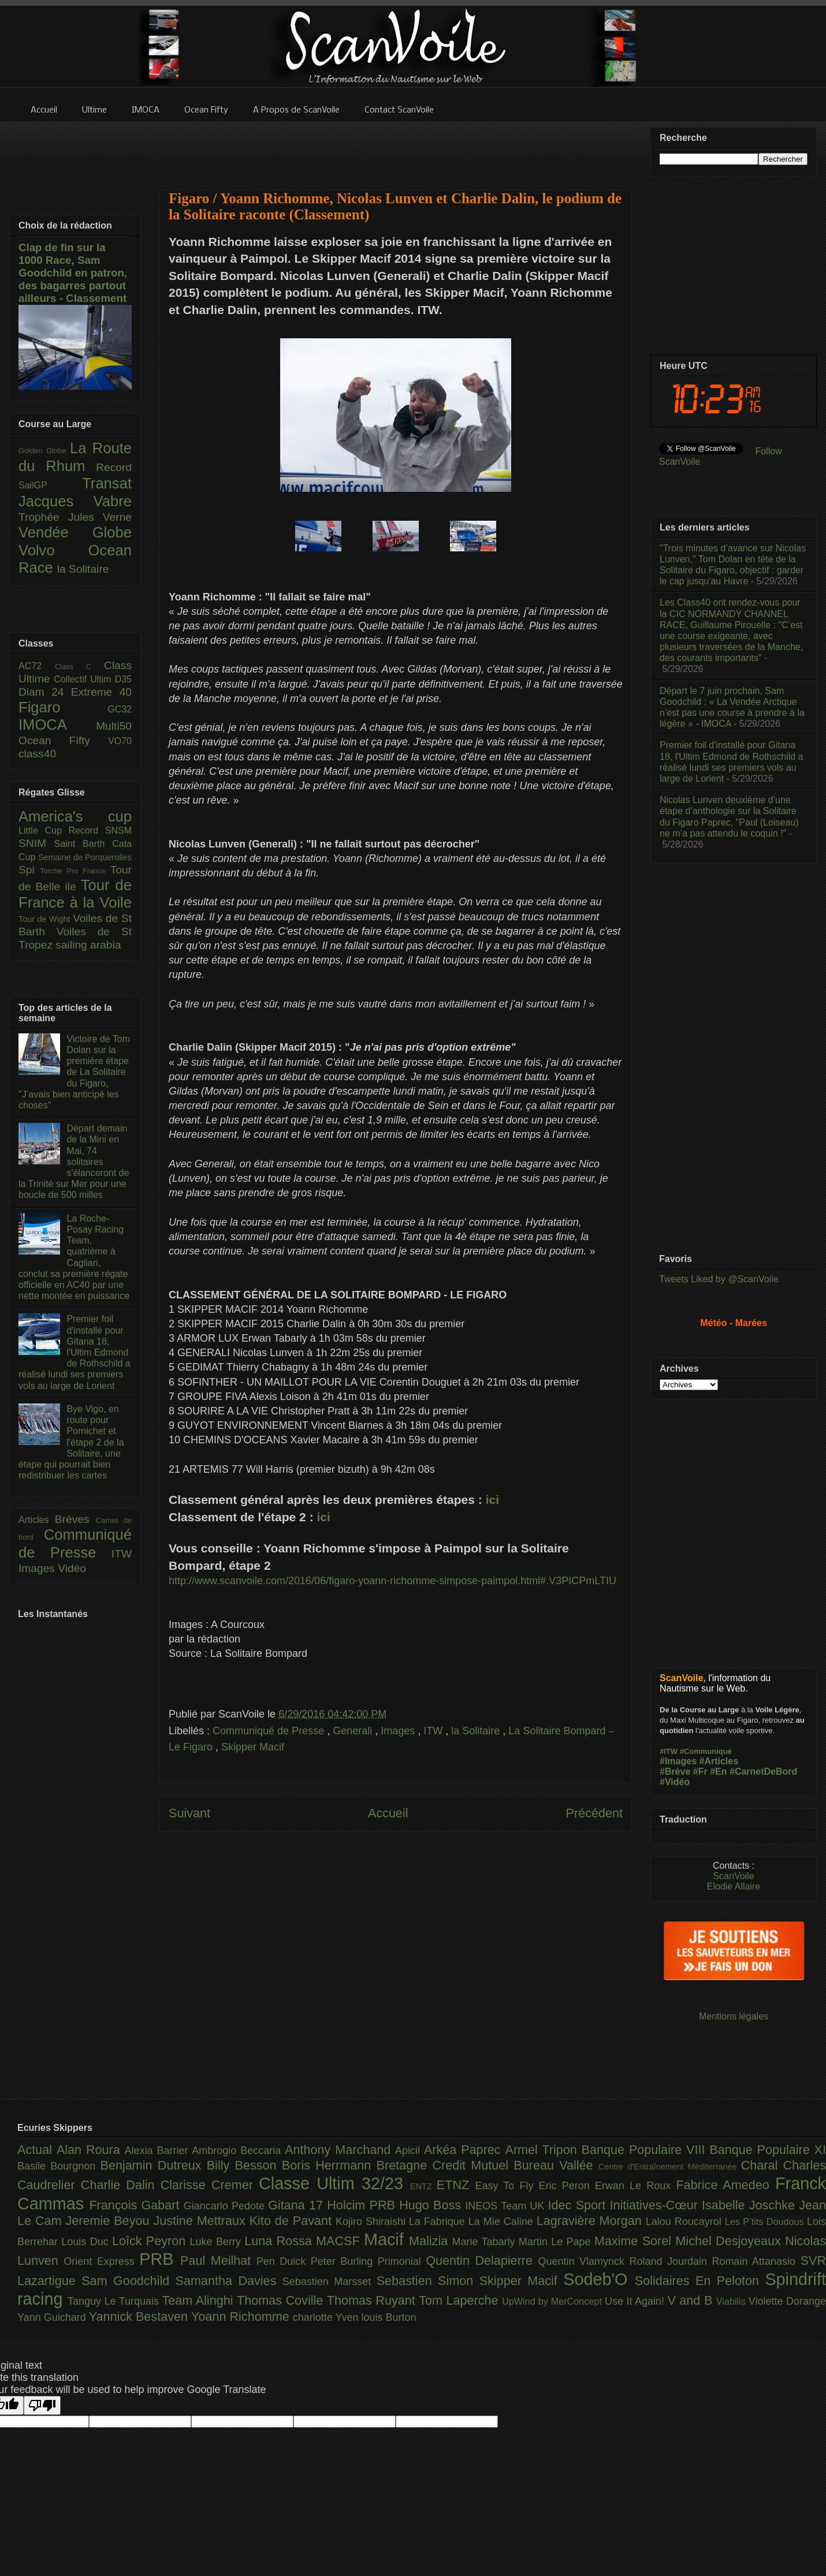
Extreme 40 (101, 692)
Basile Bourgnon (59, 2166)
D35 (123, 679)
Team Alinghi (199, 2300)
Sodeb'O (599, 2279)
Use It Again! (636, 2301)
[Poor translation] (42, 2405)
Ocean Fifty (63, 740)
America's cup (75, 816)
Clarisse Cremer (210, 2185)
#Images (678, 1761)
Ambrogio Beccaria (238, 2150)
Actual (37, 2149)
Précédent (594, 1813)
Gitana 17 (297, 2205)
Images (399, 1731)
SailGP (50, 485)
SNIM (36, 843)
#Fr (700, 1771)
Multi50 (114, 726)
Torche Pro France (75, 871)
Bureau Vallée (556, 2165)
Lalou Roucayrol (685, 2221)
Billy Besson (244, 2165)
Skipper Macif (252, 1747)
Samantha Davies (229, 2280)
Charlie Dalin (121, 2185)
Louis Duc (86, 2242)
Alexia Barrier (158, 2150)
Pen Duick (283, 2261)
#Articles (719, 1761)
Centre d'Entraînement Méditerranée (669, 2166)
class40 (37, 754)
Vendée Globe (75, 532)
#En (718, 1771)
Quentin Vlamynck (584, 2261)
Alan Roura (91, 2149)
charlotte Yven (327, 2317)
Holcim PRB (363, 2205)
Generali (354, 1731)
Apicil (409, 2150)
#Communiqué (706, 1751)
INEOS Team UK (506, 2206)
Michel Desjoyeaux (730, 2241)
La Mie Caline (502, 2221)
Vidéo (72, 1568)
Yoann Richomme (242, 2316)
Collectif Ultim (84, 679)
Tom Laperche (460, 2300)
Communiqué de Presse (270, 1731)
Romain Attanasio (756, 2261)
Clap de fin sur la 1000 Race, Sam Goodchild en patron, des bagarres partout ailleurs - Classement (72, 272)
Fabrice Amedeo (725, 2185)
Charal (762, 2165)
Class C (79, 666)
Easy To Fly (506, 2186)
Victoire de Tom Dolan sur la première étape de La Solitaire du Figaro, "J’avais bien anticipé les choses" (74, 1072)
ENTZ (423, 2186)
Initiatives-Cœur (655, 2205)
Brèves (75, 1519)
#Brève (675, 1771)
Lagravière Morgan (591, 2220)
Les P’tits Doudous (766, 2221)
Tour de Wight (45, 919)
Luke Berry (217, 2242)
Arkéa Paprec (464, 2149)
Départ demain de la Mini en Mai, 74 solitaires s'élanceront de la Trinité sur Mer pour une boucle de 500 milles (73, 1161)
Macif (386, 2239)
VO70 (120, 741)
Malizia (430, 2241)
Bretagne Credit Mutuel (445, 2165)
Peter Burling (344, 2261)
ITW (434, 1731)
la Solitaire (477, 1731)
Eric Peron (567, 2186)
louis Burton (388, 2317)
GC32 (119, 709)
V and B (691, 2300)
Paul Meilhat (218, 2260)
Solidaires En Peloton (700, 2280)
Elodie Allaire (734, 1886)
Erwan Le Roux (635, 2186)
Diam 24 (44, 692)
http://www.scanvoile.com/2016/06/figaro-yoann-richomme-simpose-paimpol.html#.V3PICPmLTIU (392, 1580)
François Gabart (136, 2205)
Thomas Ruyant (373, 2300)
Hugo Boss (432, 2205)
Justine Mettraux (201, 2220)
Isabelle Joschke (750, 2205)
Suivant (189, 1813)
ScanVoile (733, 1876)
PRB (159, 2259)
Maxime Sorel (635, 2241)
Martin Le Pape (556, 2242)
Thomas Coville (282, 2300)
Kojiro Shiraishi (372, 2221)
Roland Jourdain (671, 2261)
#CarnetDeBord (763, 1771)
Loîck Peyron (151, 2241)
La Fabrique (438, 2221)
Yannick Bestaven (140, 2316)
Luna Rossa (280, 2241)
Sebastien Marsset (329, 2281)
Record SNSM (100, 830)
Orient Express (101, 2261)
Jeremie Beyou (109, 2220)
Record (114, 467)
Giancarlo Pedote (226, 2206)
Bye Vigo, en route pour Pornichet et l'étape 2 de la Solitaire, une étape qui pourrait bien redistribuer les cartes (71, 1442)
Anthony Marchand (340, 2149)
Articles (36, 1520)
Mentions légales (733, 2016)
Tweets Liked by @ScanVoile (719, 1279)
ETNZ (456, 2185)
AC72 (36, 666)
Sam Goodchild (128, 2280)
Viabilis (732, 2301)
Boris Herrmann (329, 2165)
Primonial (402, 2261)
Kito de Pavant (293, 2220)
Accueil (388, 1813)
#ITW (669, 1751)
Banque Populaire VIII (646, 2149)
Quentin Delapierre (482, 2260)
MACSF (340, 2241)
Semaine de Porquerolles (85, 857)
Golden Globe (44, 450)
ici (492, 1499)
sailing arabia (88, 945)
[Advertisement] (396, 148)
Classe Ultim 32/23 (334, 2183)
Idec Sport (579, 2205)
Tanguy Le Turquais (115, 2301)
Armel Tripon (543, 2149)
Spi (29, 870)
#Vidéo (675, 1782)
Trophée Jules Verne (75, 517)
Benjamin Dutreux (154, 2165)
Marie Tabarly (485, 2242)
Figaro (62, 707)
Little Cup (43, 830)
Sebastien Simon (428, 2280)
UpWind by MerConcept (553, 2301)
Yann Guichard (53, 2317)
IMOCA (57, 724)
